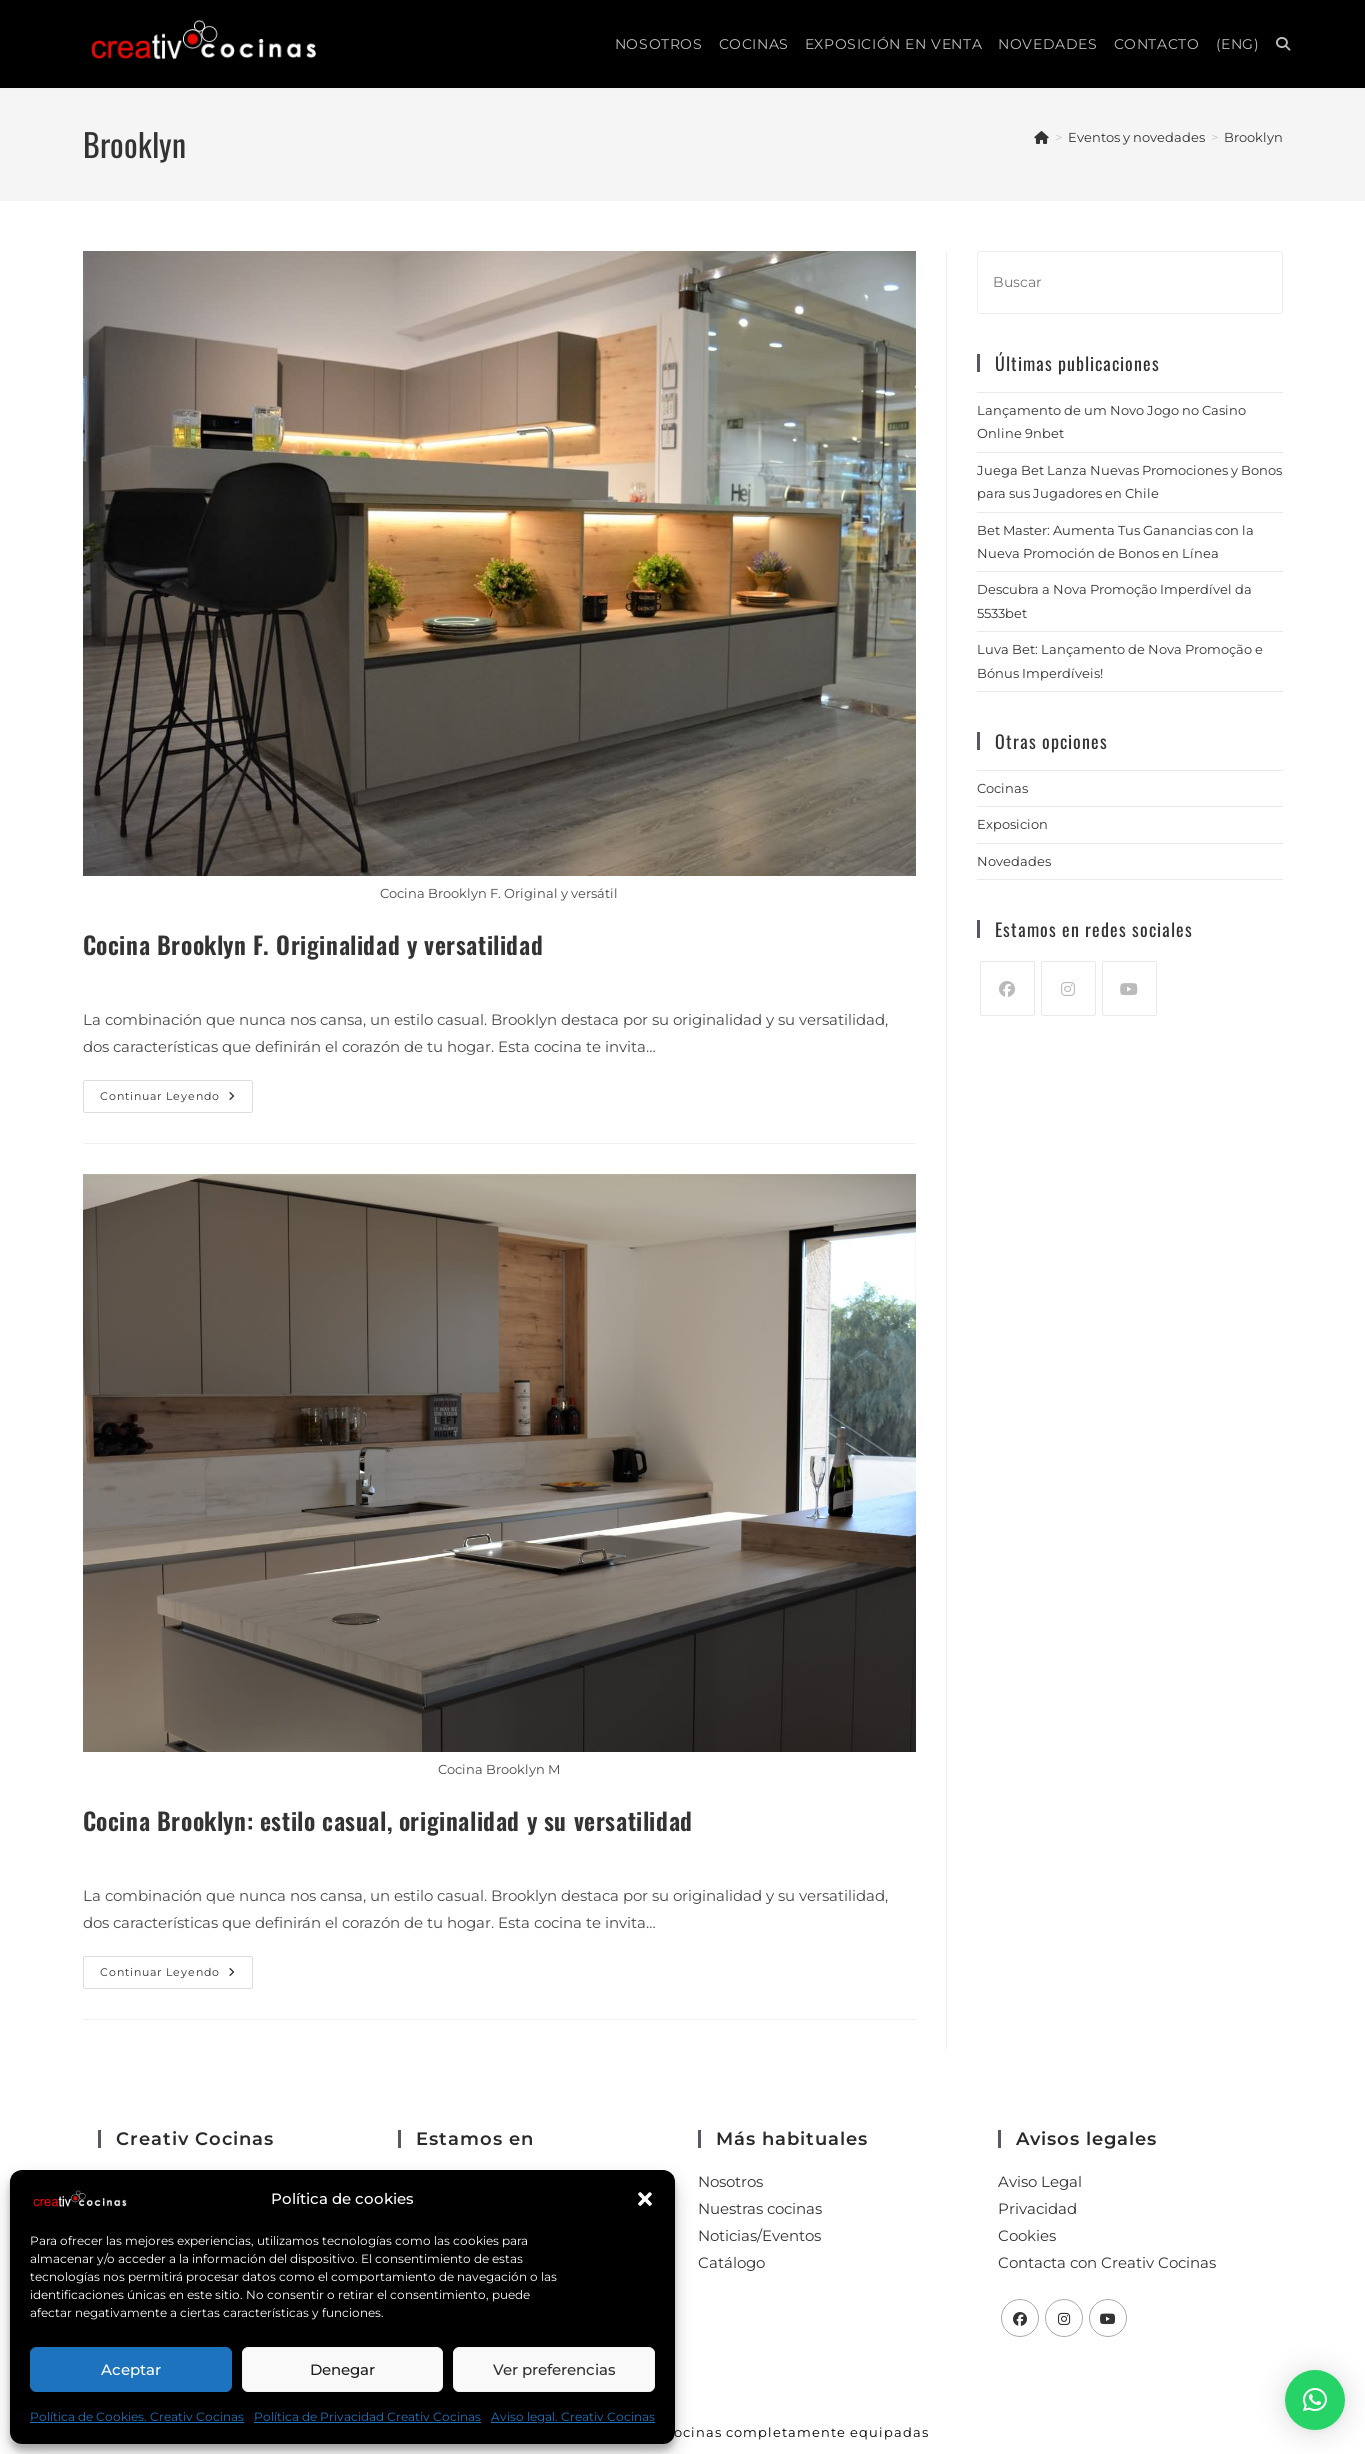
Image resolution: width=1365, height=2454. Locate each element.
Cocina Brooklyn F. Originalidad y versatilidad (313, 944)
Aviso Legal (1040, 2181)
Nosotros (730, 2181)
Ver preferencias (554, 2369)
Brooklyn (1253, 137)
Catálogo (731, 2262)
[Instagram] (1068, 988)
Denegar (342, 2369)
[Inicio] (1041, 137)
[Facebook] (1007, 988)
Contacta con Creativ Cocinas (1107, 2262)
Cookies (1027, 2235)
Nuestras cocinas (760, 2208)
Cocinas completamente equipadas (796, 2432)
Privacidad (1037, 2208)
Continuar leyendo (176, 1091)
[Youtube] (1129, 988)
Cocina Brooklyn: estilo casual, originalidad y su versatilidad (388, 1820)
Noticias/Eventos (759, 2235)
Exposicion (1012, 824)
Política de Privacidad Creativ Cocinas (367, 2416)
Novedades (1014, 861)
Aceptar (131, 2369)
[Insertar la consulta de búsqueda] (1130, 282)
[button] (645, 2199)
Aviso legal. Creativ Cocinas (573, 2416)
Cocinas (1002, 788)
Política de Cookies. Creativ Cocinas (137, 2416)
